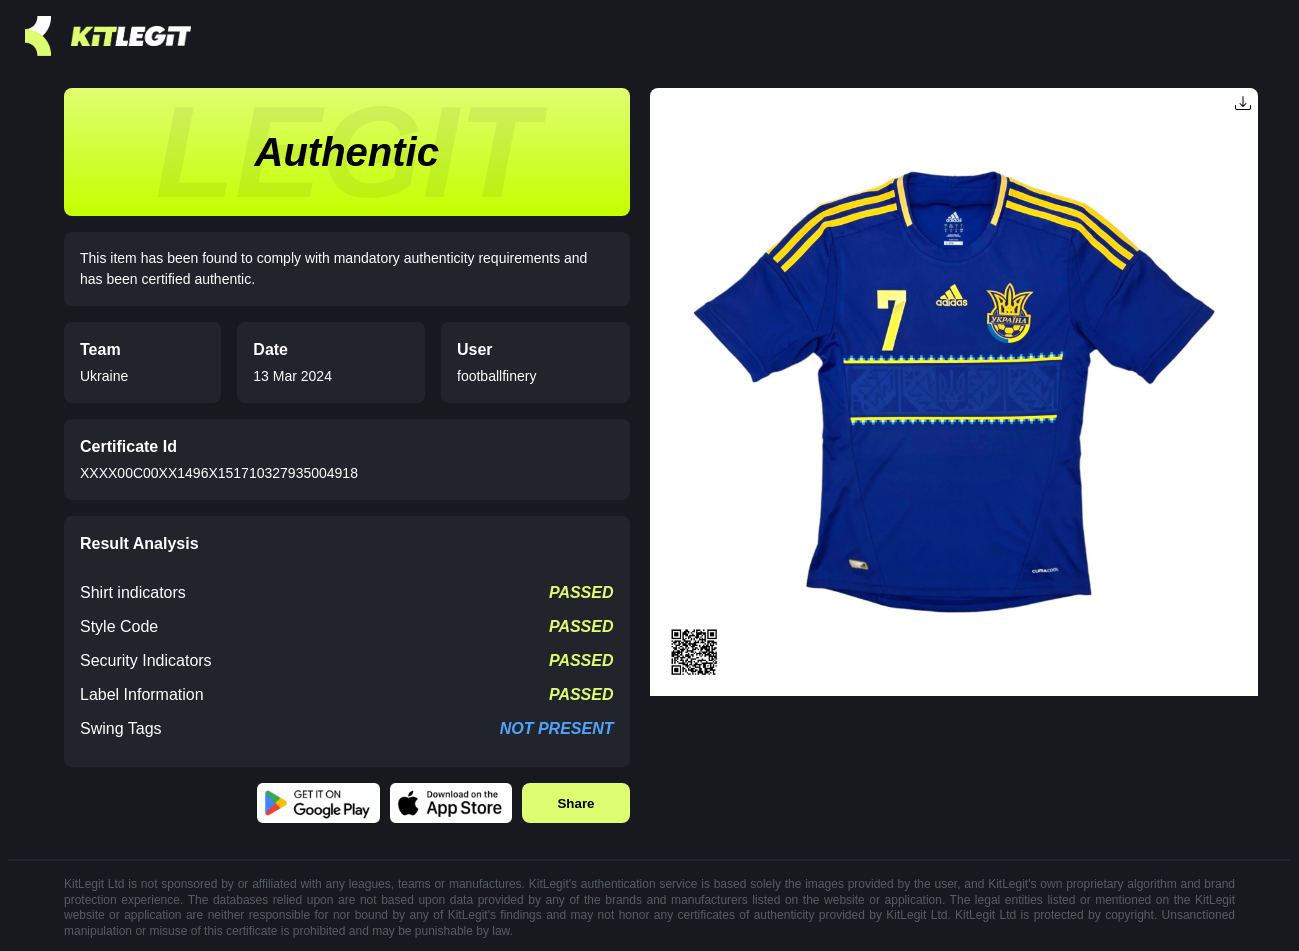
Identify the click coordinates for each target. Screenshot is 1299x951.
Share (575, 803)
